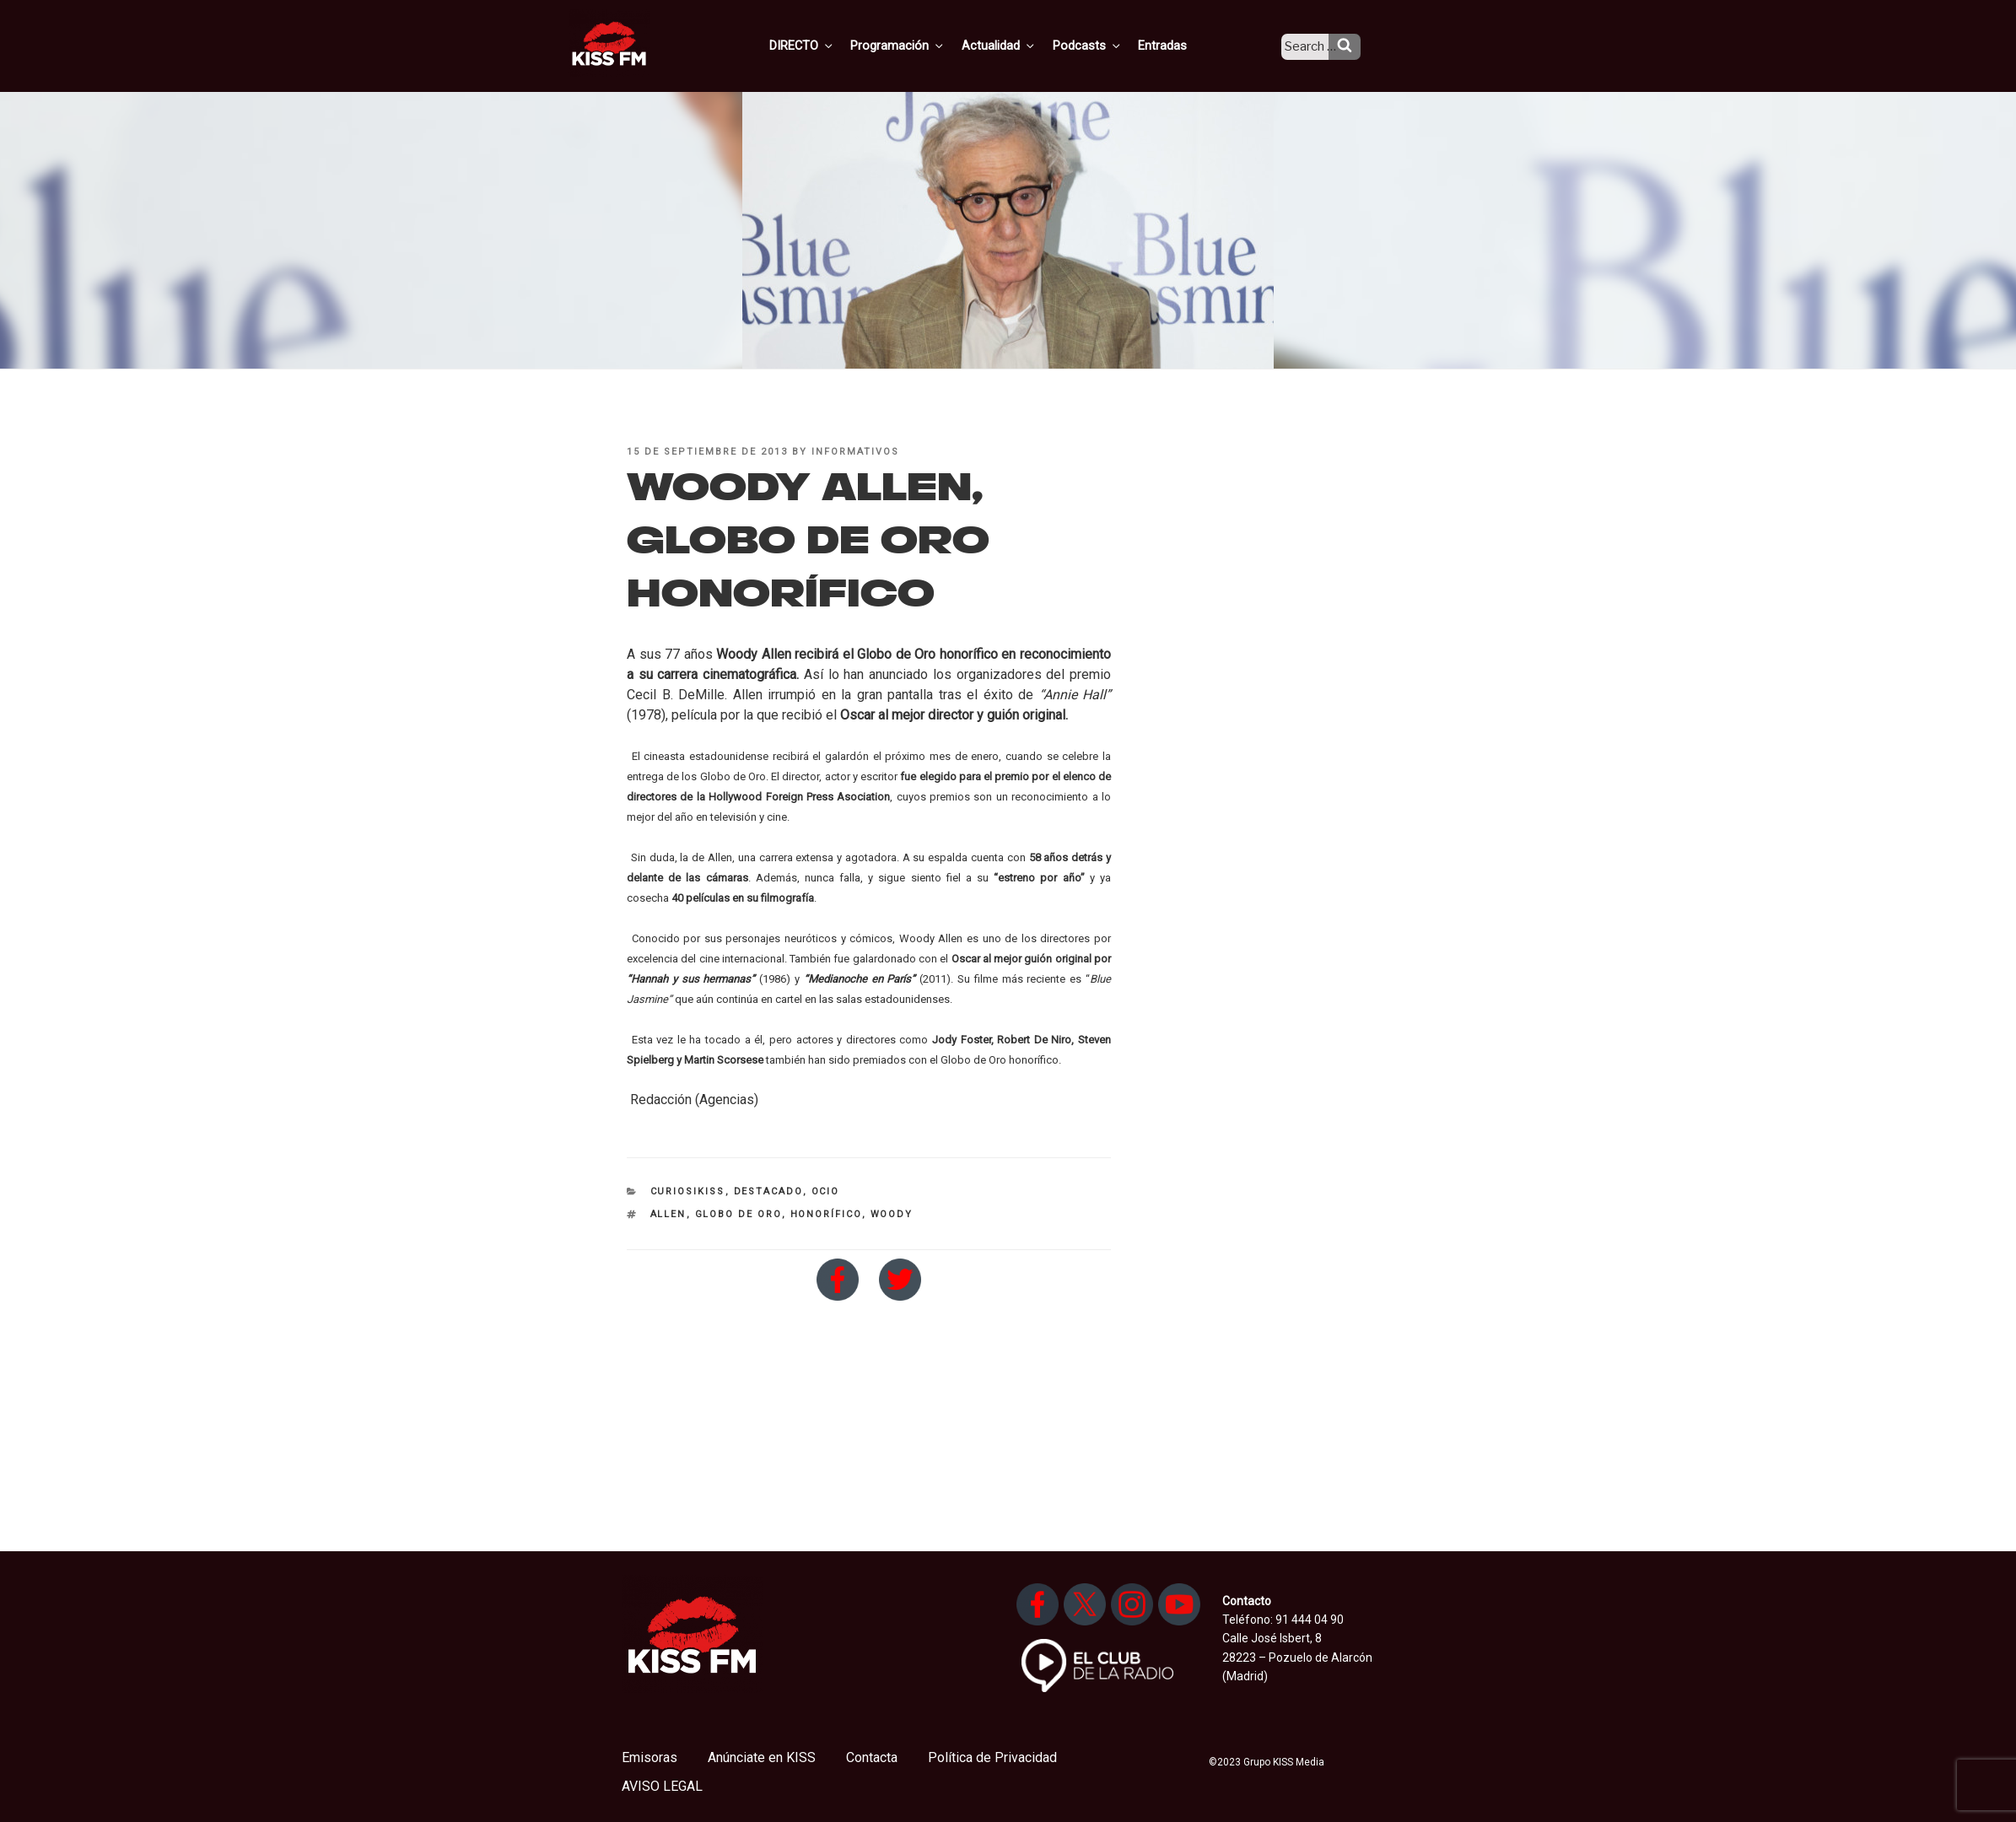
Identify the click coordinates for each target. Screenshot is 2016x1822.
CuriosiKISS (687, 1191)
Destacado (768, 1191)
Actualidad (1019, 44)
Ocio (825, 1191)
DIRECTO (828, 44)
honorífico (826, 1214)
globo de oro (738, 1214)
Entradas (1176, 44)
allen (668, 1214)
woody (892, 1214)
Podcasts (1104, 44)
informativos (855, 451)
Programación (922, 44)
